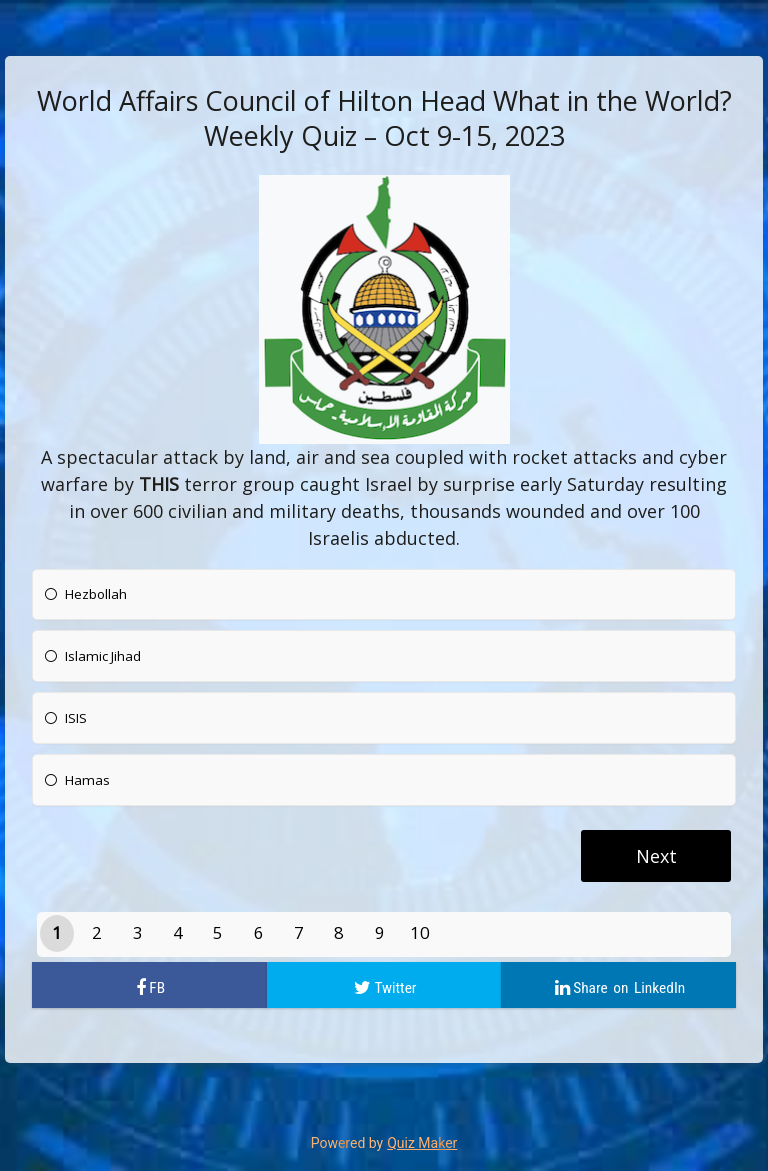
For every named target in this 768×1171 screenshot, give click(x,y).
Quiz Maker (422, 1143)
